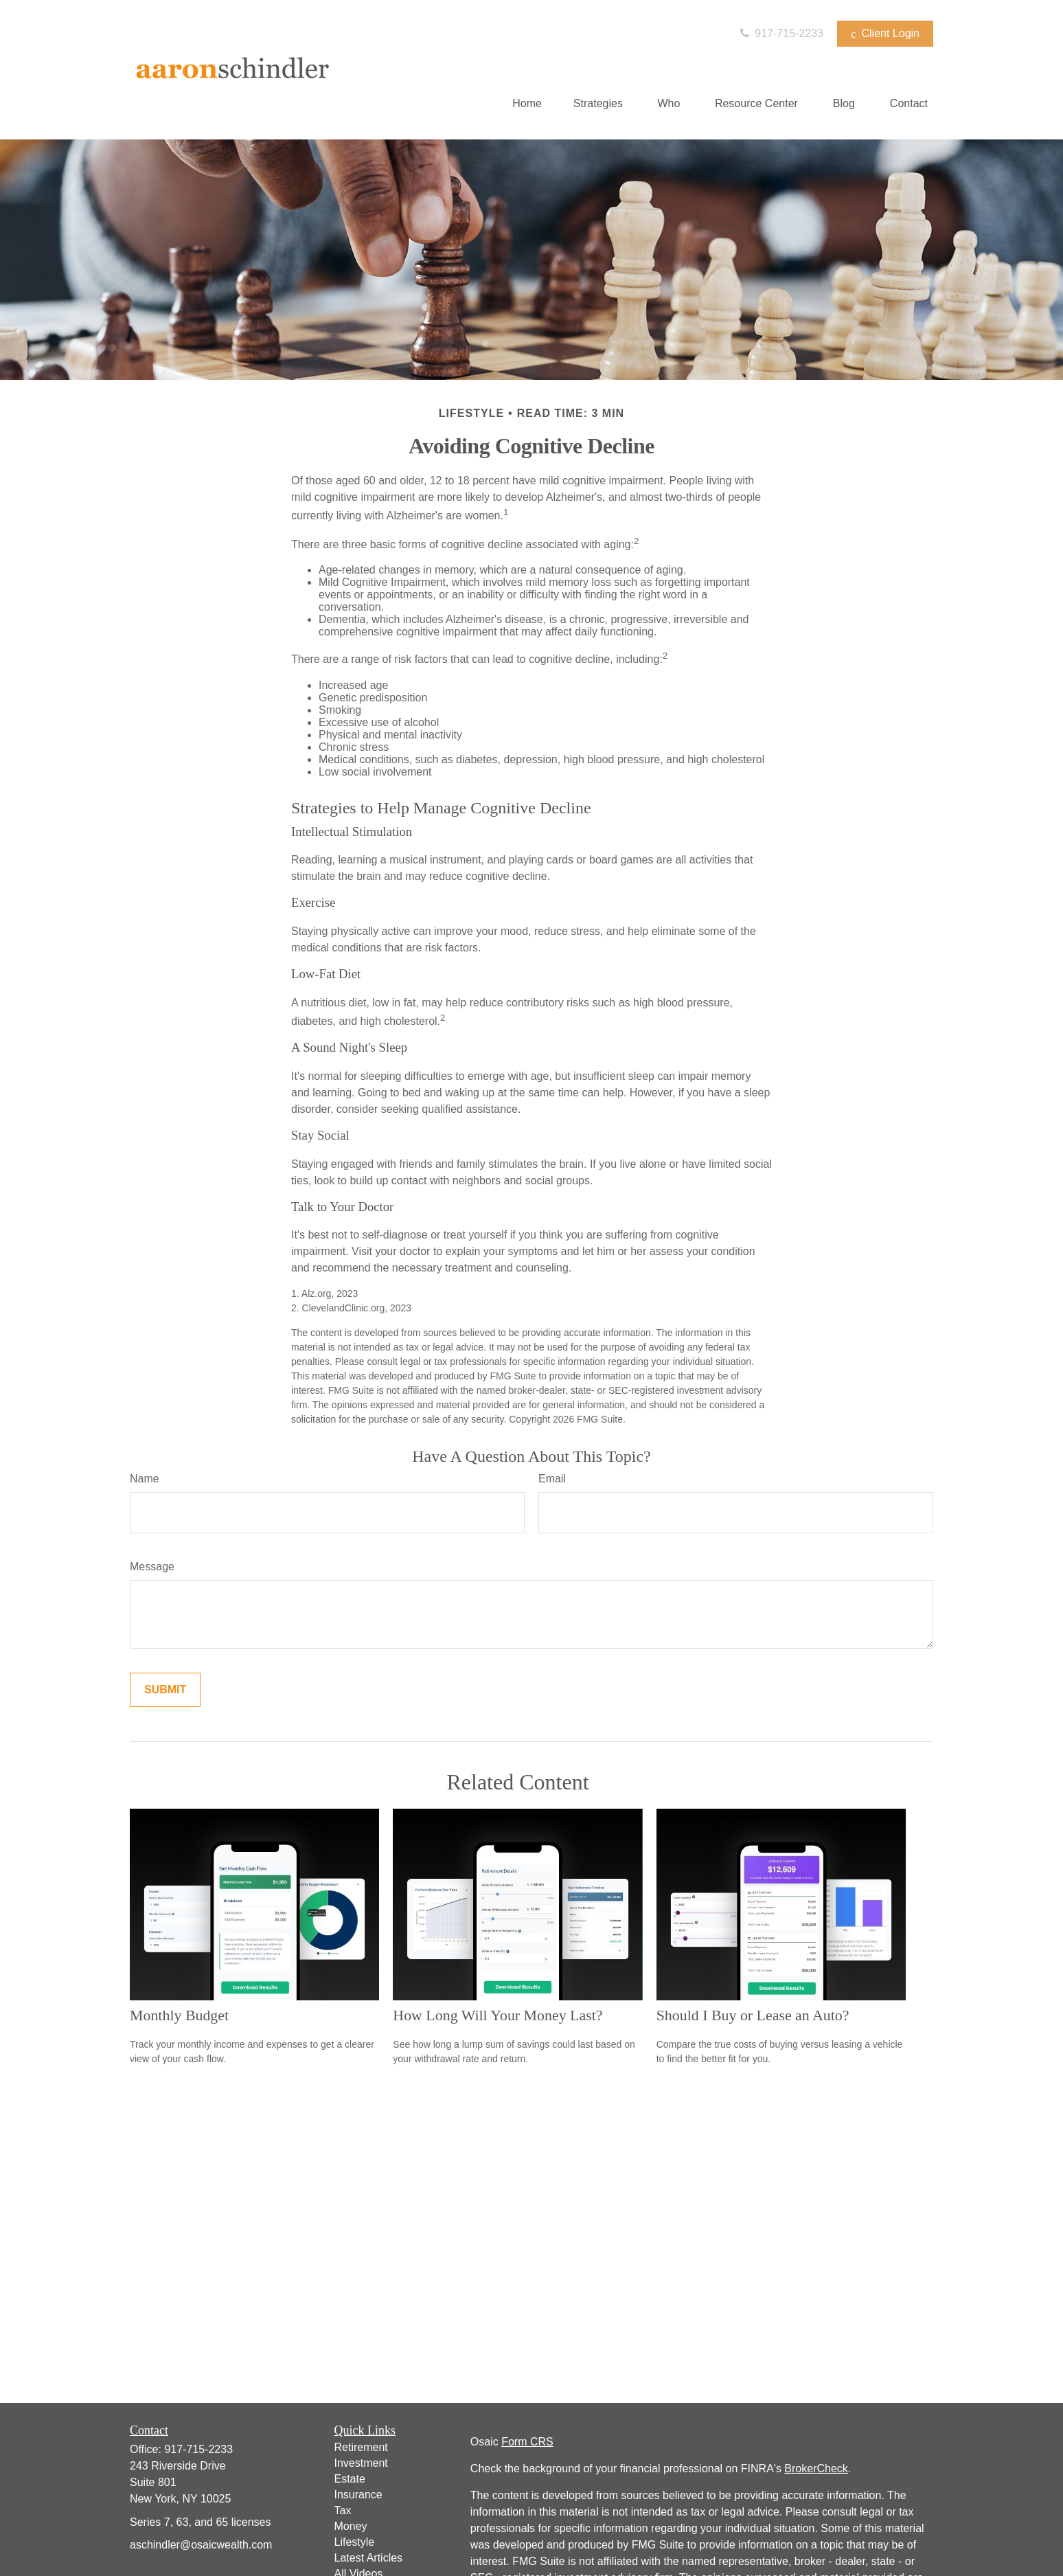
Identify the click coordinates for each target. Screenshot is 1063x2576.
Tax (343, 2510)
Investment (361, 2463)
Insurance (358, 2494)
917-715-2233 (780, 33)
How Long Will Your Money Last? (497, 2015)
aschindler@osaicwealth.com (201, 2545)
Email (552, 1478)
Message (152, 1566)
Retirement (361, 2447)
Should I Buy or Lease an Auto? (752, 2015)
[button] (527, 103)
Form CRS (527, 2442)
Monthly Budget (179, 2015)
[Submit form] (165, 1690)
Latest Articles (368, 2558)
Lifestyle (354, 2542)
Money (350, 2526)
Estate (349, 2479)
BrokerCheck (815, 2468)
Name (144, 1478)
